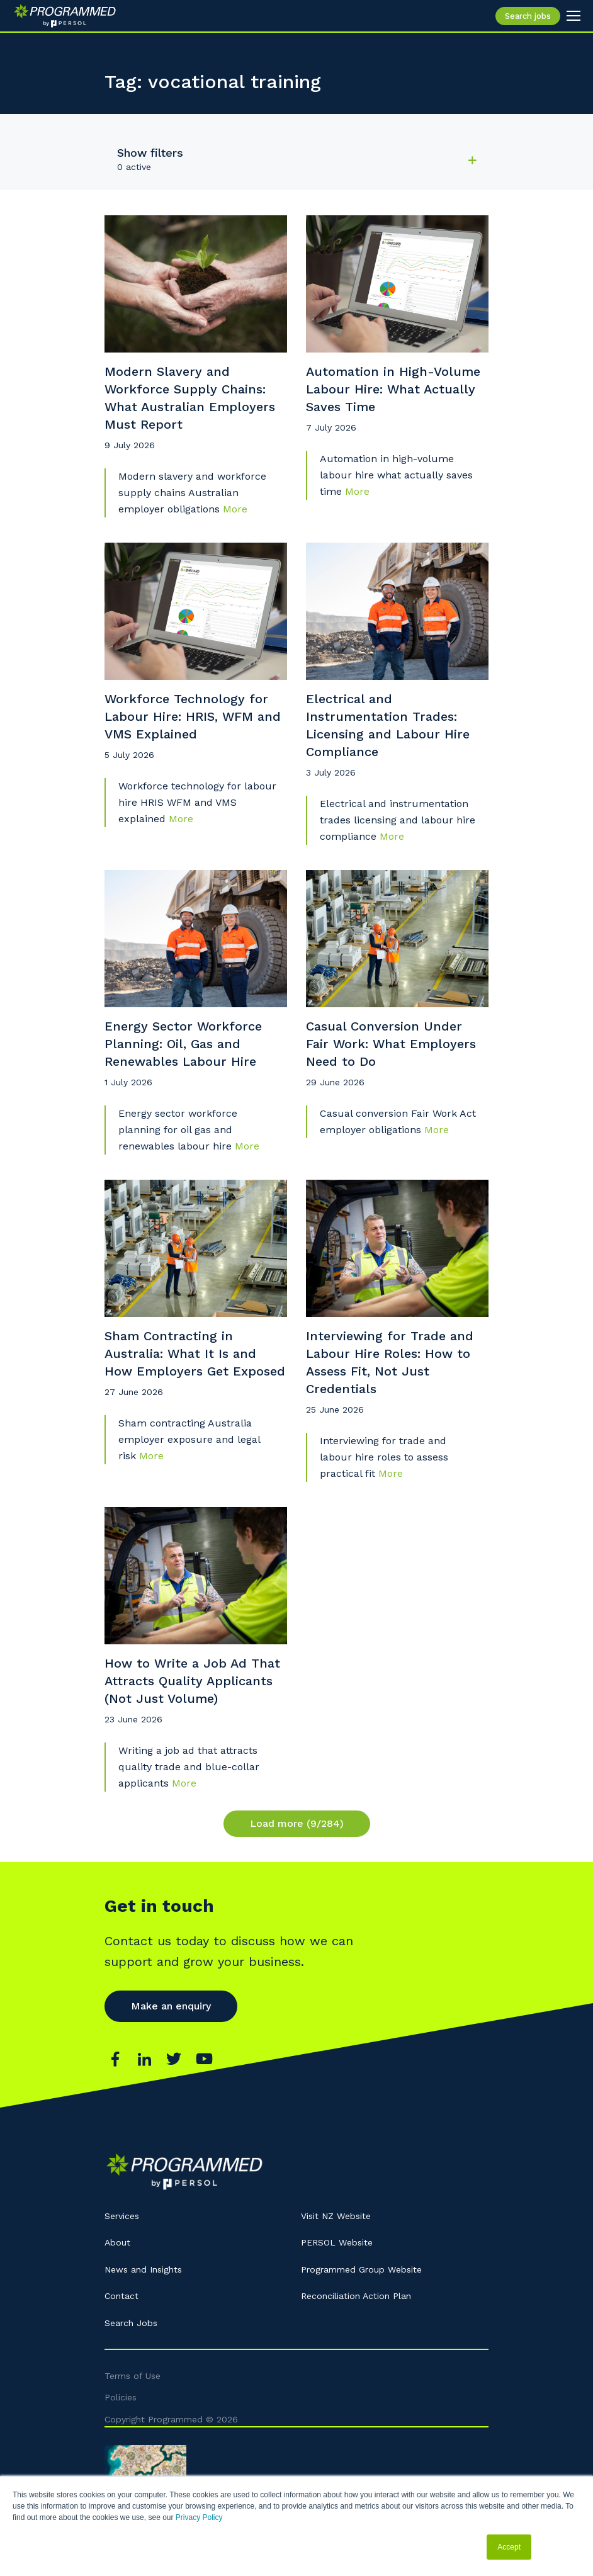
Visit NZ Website (336, 2216)
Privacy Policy (199, 2517)
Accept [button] (509, 2547)
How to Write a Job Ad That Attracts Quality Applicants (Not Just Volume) (192, 1681)
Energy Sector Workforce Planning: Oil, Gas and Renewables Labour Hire (183, 1044)
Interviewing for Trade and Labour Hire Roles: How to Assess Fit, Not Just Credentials (389, 1362)
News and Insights (143, 2269)
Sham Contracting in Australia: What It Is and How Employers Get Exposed (194, 1353)
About (117, 2242)
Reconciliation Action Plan (356, 2296)
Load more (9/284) (297, 1823)
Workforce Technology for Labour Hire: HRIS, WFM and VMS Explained (192, 716)
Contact (121, 2296)
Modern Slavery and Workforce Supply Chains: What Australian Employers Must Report (189, 398)
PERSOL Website (337, 2242)
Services (121, 2216)
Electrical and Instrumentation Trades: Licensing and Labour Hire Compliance (388, 725)
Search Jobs (130, 2323)
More (235, 509)
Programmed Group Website (361, 2269)
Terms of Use (132, 2376)
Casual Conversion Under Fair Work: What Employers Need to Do (391, 1044)
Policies (120, 2397)
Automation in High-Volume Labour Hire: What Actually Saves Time (393, 389)
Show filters (150, 153)
